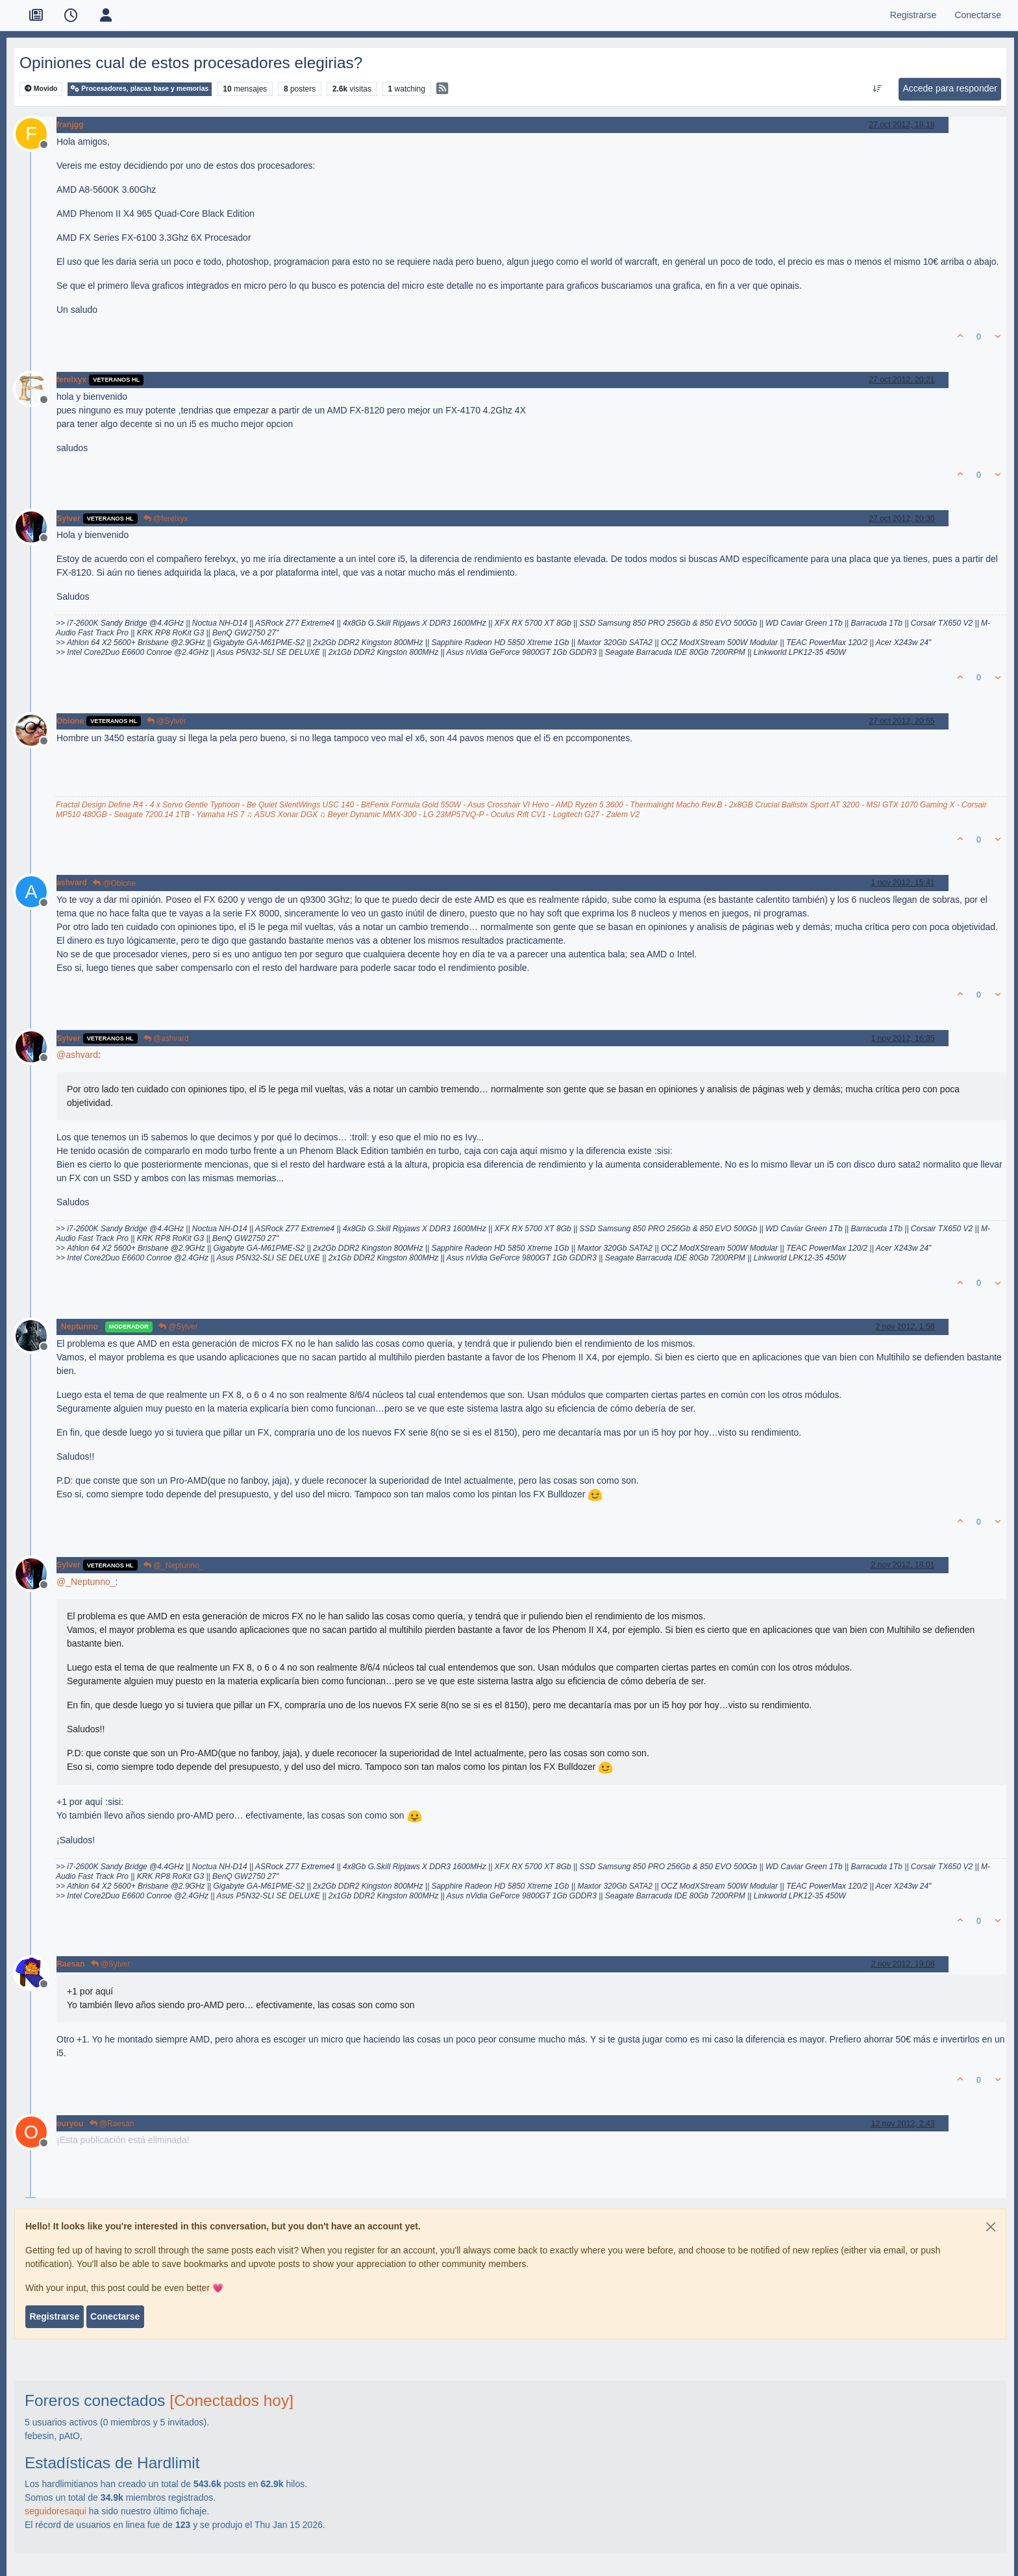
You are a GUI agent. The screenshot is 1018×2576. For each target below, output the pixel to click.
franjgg (70, 124)
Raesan (70, 1964)
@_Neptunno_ (173, 1565)
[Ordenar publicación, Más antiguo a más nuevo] (877, 89)
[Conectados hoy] (231, 2400)
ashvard (71, 882)
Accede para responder (949, 88)
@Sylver (166, 721)
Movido (41, 88)
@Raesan (112, 2123)
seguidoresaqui (55, 2511)
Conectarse (115, 2316)
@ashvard (166, 1038)
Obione (70, 721)
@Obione (114, 883)
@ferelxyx (165, 518)
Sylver (68, 518)
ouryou (70, 2123)
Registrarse (54, 2316)
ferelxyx (71, 379)
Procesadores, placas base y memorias (139, 88)
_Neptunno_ (79, 1326)
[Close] (991, 2226)
